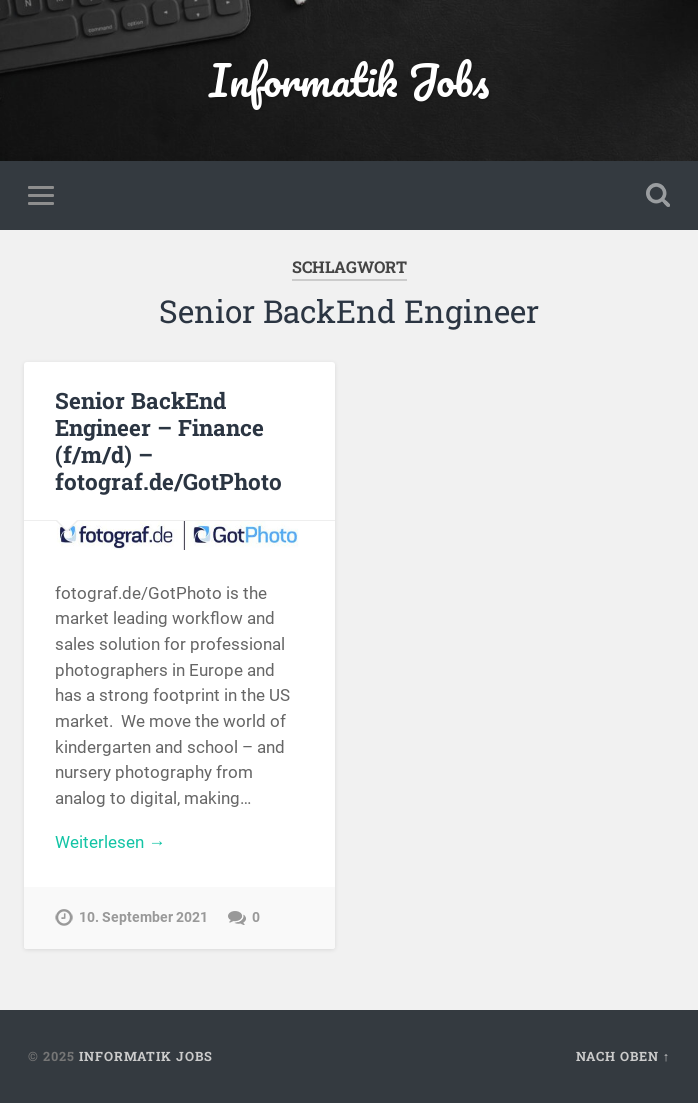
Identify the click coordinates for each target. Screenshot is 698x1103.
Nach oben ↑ (623, 1056)
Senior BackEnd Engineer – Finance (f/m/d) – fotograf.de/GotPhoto (168, 440)
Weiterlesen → (110, 842)
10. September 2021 (143, 917)
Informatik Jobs (349, 79)
